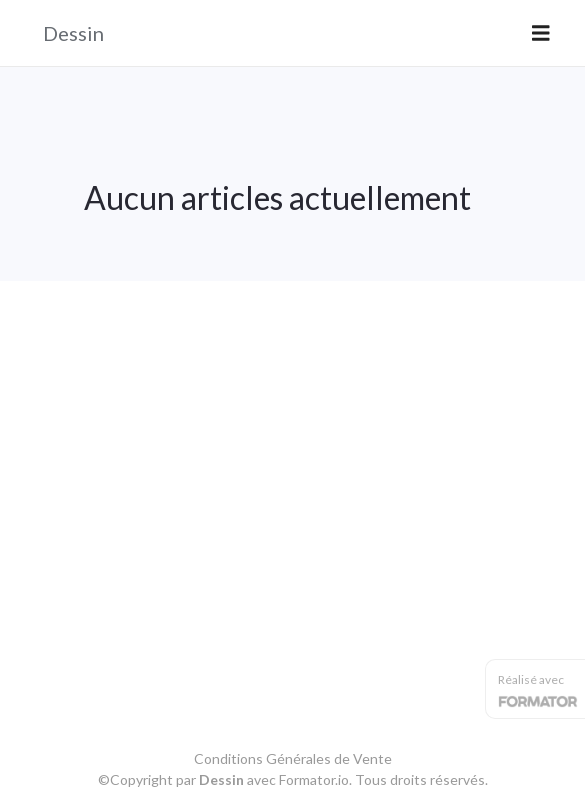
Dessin (73, 33)
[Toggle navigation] (541, 33)
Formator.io (314, 779)
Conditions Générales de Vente (293, 758)
